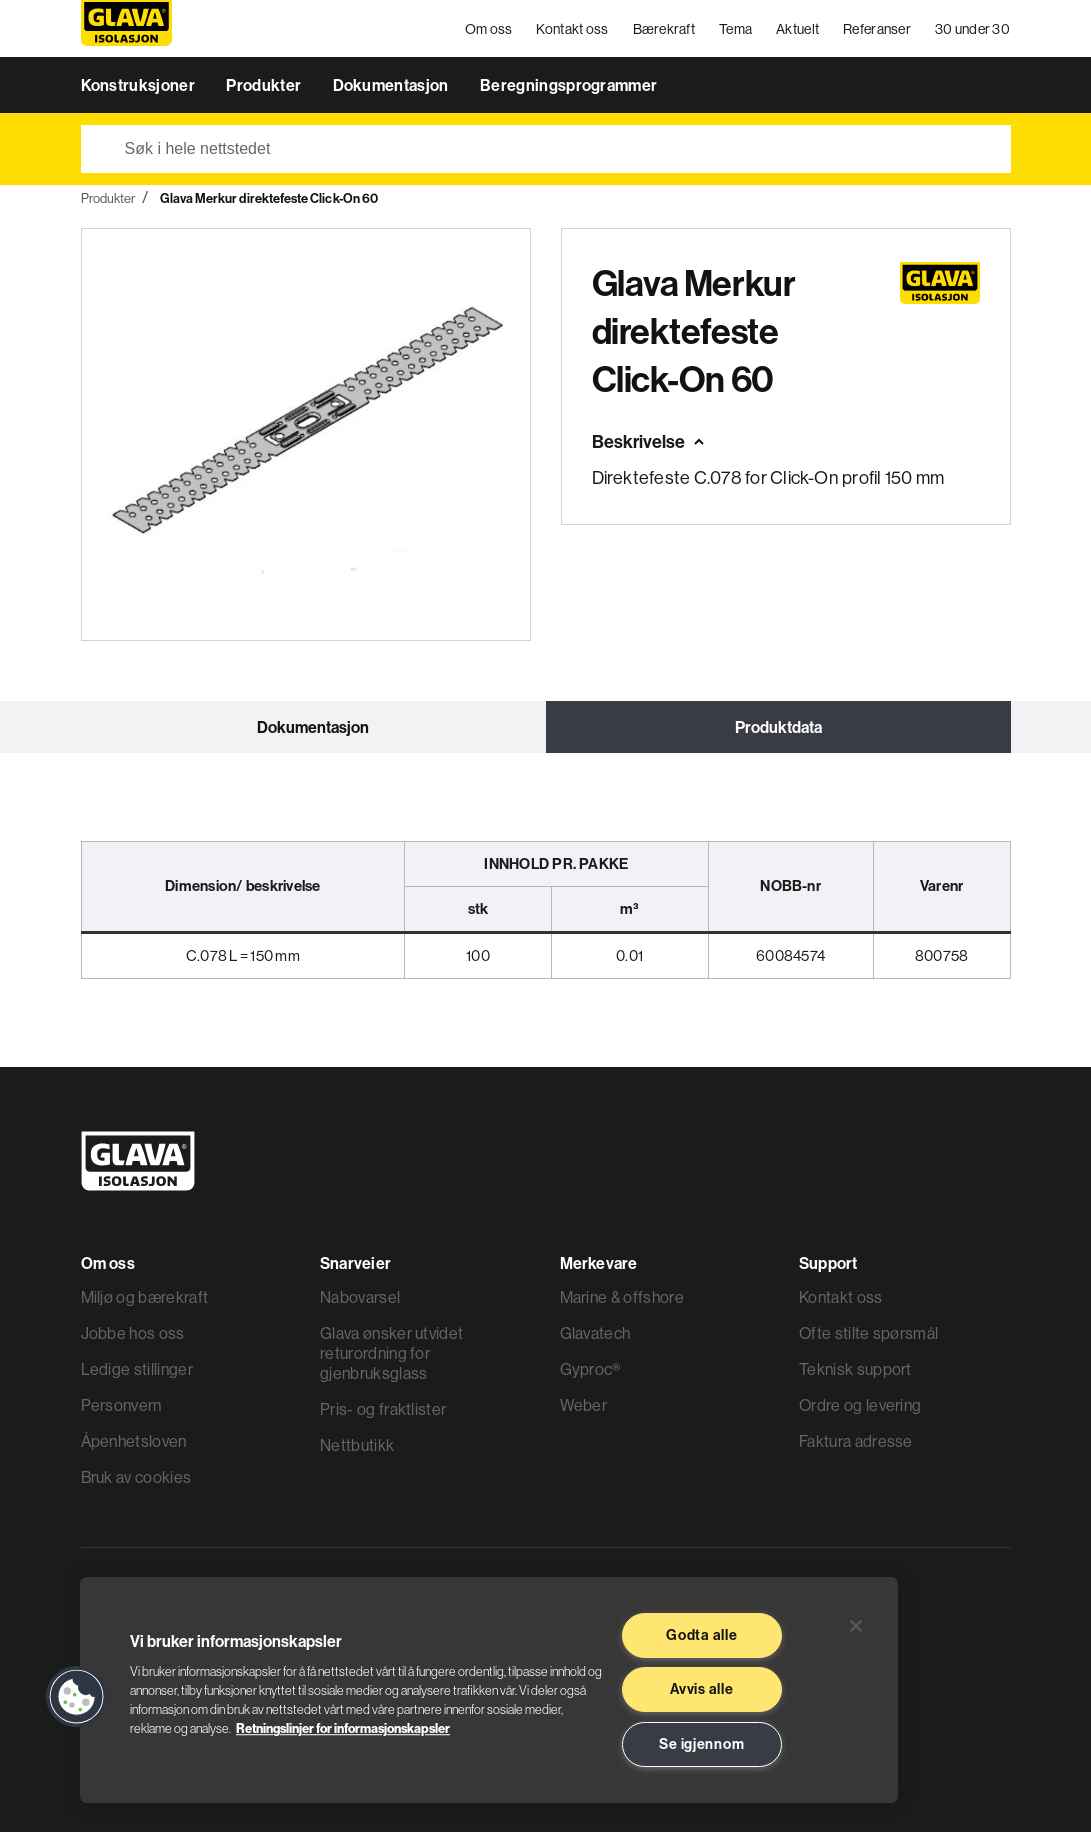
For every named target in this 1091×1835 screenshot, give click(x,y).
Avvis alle (701, 1689)
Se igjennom (701, 1744)
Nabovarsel (360, 1300)
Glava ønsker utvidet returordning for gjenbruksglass (391, 1356)
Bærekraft (664, 30)
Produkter (265, 88)
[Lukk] (856, 1626)
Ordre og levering (860, 1408)
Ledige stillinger (137, 1372)
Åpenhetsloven (134, 1444)
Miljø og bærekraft (145, 1300)
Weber (584, 1408)
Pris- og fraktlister (383, 1412)
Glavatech (595, 1336)
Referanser (878, 30)
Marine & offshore (622, 1300)
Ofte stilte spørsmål (868, 1336)
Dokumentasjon (392, 88)
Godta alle (701, 1635)
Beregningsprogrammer (568, 88)
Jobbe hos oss (133, 1336)
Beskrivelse (638, 444)
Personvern (121, 1408)
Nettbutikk (357, 1448)
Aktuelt (798, 30)
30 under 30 (972, 30)
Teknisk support (855, 1372)
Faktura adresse (856, 1444)
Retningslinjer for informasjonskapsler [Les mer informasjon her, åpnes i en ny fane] (343, 1728)
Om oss (489, 30)
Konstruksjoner (140, 88)
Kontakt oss (573, 30)
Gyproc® (590, 1372)
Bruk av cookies (136, 1480)
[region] (489, 1690)
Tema (736, 30)
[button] (77, 1697)
